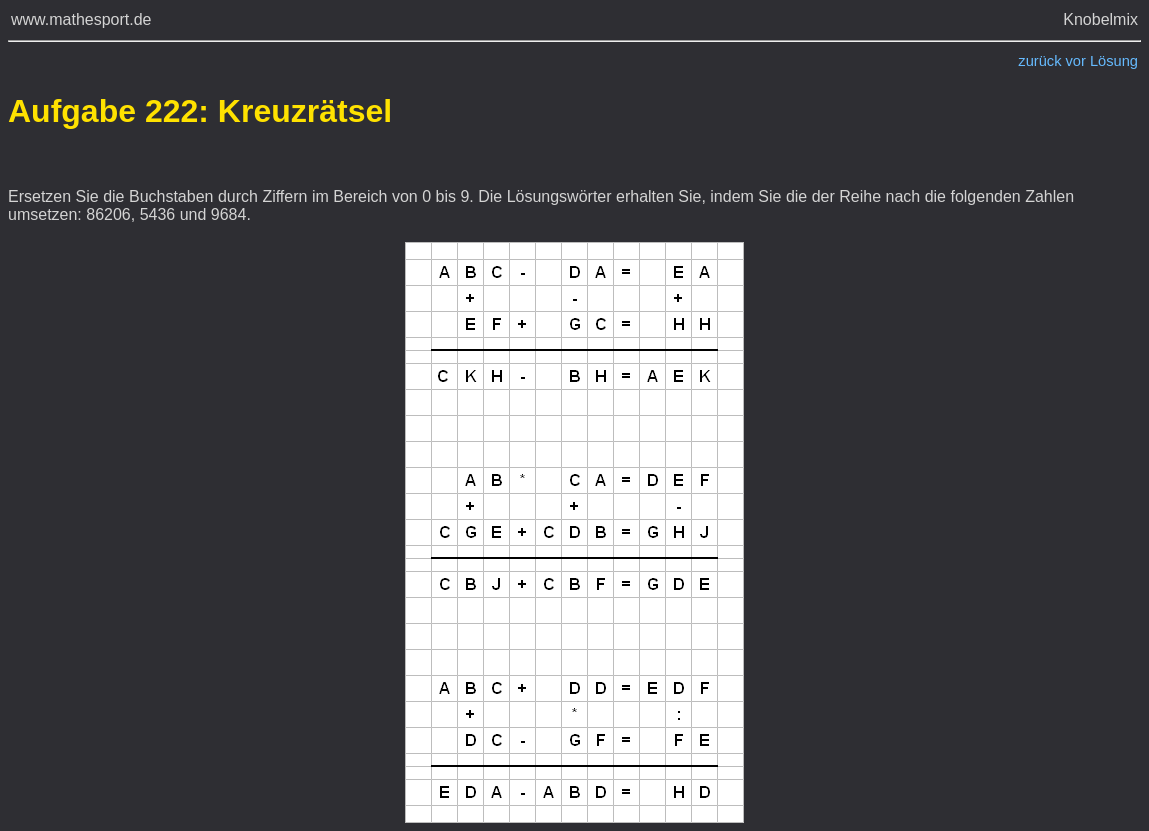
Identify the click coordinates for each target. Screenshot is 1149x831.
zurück (1039, 61)
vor (1076, 61)
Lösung (1114, 61)
